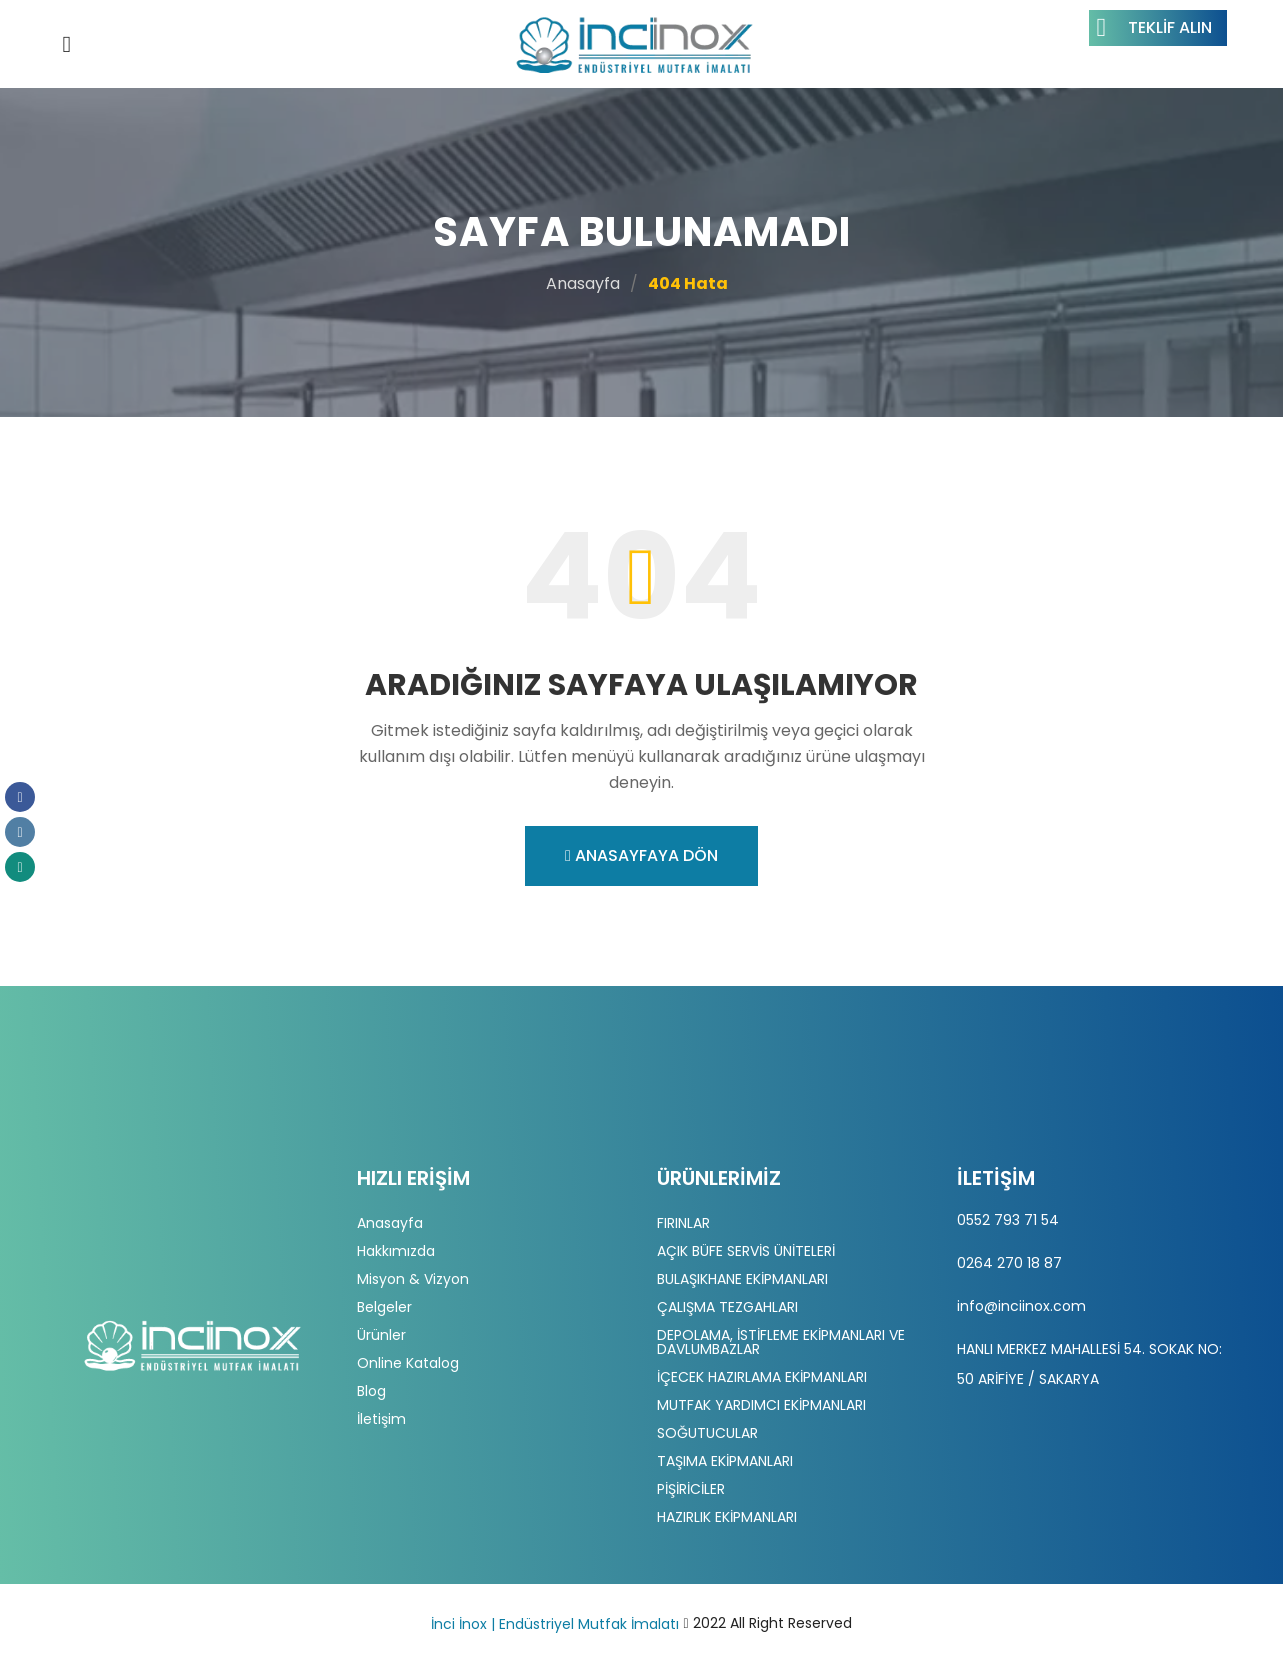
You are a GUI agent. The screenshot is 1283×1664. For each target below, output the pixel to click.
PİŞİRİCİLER (691, 1489)
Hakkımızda (396, 1251)
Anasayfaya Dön (641, 855)
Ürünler (381, 1335)
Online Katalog (408, 1363)
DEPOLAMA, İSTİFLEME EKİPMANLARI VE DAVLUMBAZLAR (781, 1342)
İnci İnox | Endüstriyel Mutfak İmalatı (555, 1624)
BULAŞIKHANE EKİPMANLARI (742, 1279)
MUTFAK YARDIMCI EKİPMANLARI (761, 1405)
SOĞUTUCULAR (707, 1433)
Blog (371, 1391)
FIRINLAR (683, 1223)
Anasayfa (583, 283)
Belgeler (384, 1307)
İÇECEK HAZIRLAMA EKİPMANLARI (762, 1377)
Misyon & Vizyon (413, 1279)
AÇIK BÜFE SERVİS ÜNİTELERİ (746, 1251)
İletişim (381, 1419)
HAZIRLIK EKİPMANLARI (727, 1517)
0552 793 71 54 (1008, 1220)
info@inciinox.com (1021, 1306)
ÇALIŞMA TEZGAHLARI (727, 1307)
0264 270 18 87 (1009, 1263)
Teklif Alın (1154, 28)
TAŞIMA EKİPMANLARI (725, 1461)
